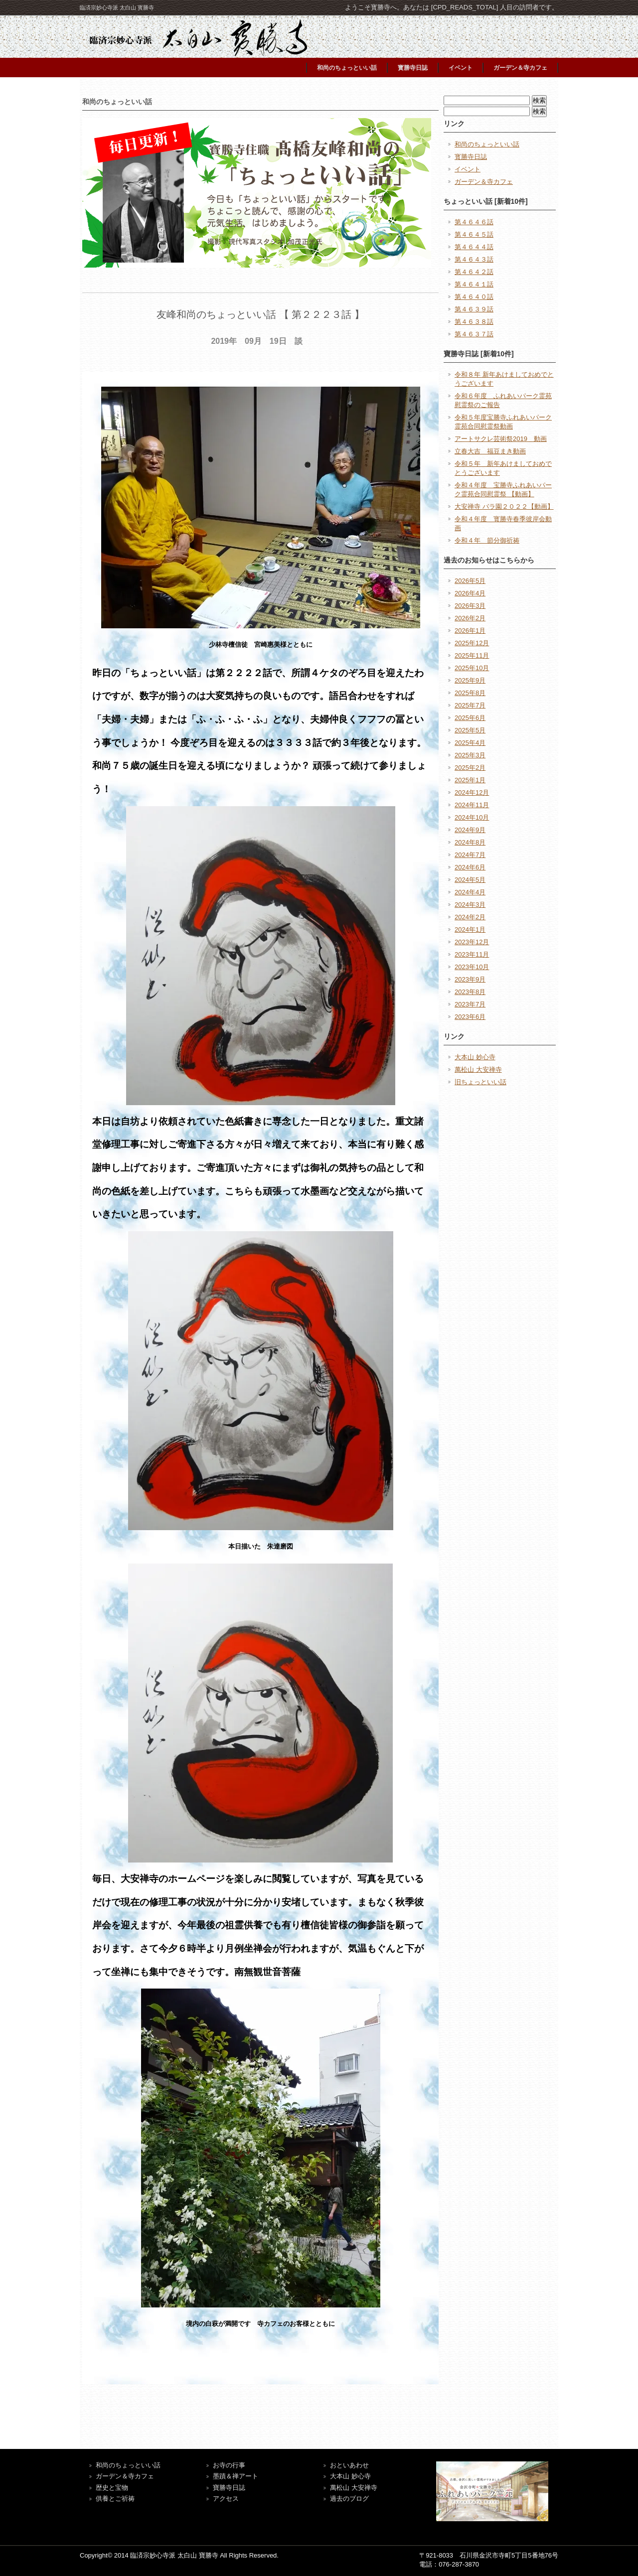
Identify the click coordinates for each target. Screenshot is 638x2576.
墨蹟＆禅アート (235, 2476)
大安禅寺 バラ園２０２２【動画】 (504, 506)
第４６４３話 (474, 259)
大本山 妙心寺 (475, 1057)
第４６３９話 (474, 309)
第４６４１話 (474, 284)
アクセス (226, 2498)
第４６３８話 (474, 321)
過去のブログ (349, 2498)
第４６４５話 (474, 234)
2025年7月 (470, 705)
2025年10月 (472, 668)
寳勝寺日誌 (413, 67)
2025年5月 (470, 730)
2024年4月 (470, 892)
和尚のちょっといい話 (347, 67)
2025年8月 (470, 693)
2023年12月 (472, 942)
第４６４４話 (474, 247)
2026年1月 (470, 630)
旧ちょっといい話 (480, 1082)
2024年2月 (470, 917)
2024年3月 (470, 904)
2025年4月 (470, 742)
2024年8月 (470, 842)
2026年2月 (470, 618)
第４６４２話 (474, 272)
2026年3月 (470, 605)
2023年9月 (470, 979)
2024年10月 (472, 817)
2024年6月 (470, 867)
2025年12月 (472, 643)
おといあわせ (349, 2465)
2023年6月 (470, 1016)
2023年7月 (470, 1004)
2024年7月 (470, 855)
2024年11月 (472, 805)
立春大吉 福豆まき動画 (490, 451)
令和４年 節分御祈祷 (487, 540)
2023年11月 (472, 954)
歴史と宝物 (112, 2487)
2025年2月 (470, 767)
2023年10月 (472, 967)
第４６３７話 (474, 334)
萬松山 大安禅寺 (478, 1069)
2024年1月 (470, 929)
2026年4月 (470, 593)
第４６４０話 (474, 296)
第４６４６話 (474, 222)
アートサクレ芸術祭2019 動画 (501, 438)
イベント (461, 67)
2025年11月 (472, 655)
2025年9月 (470, 680)
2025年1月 (470, 780)
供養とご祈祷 (115, 2498)
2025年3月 (470, 755)
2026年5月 (470, 580)
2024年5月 (470, 879)
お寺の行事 (229, 2465)
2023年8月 (470, 992)
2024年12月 (472, 792)
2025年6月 (470, 717)
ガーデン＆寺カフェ (520, 67)
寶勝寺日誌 (229, 2487)
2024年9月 (470, 830)
